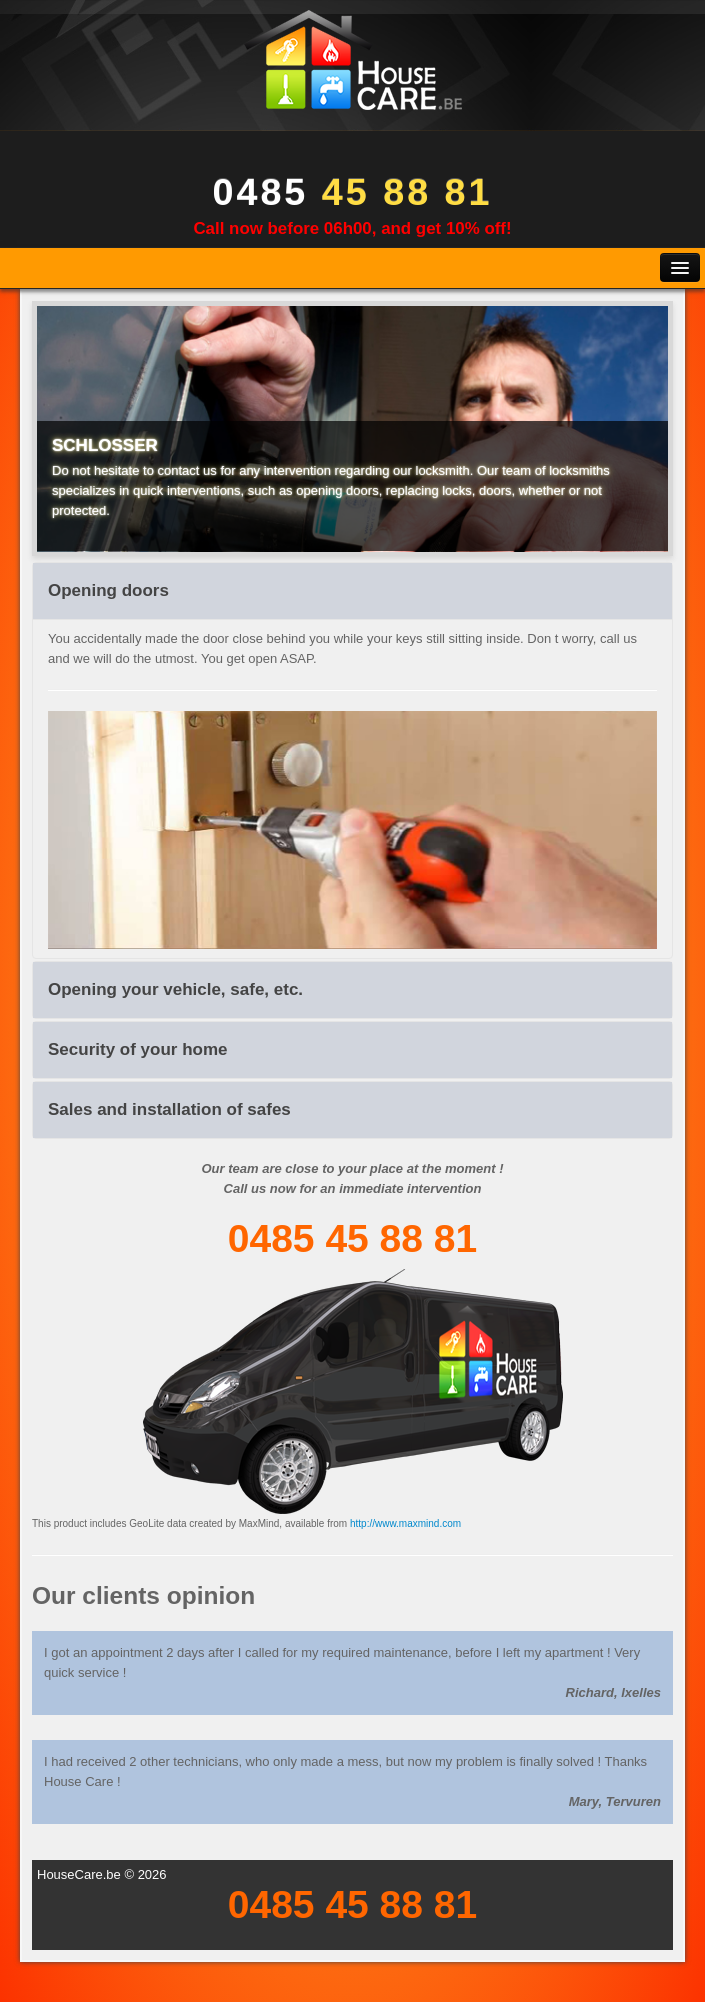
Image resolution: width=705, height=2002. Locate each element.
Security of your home (137, 1049)
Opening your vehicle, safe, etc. (175, 989)
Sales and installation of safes (169, 1109)
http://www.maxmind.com (405, 1523)
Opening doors (108, 590)
